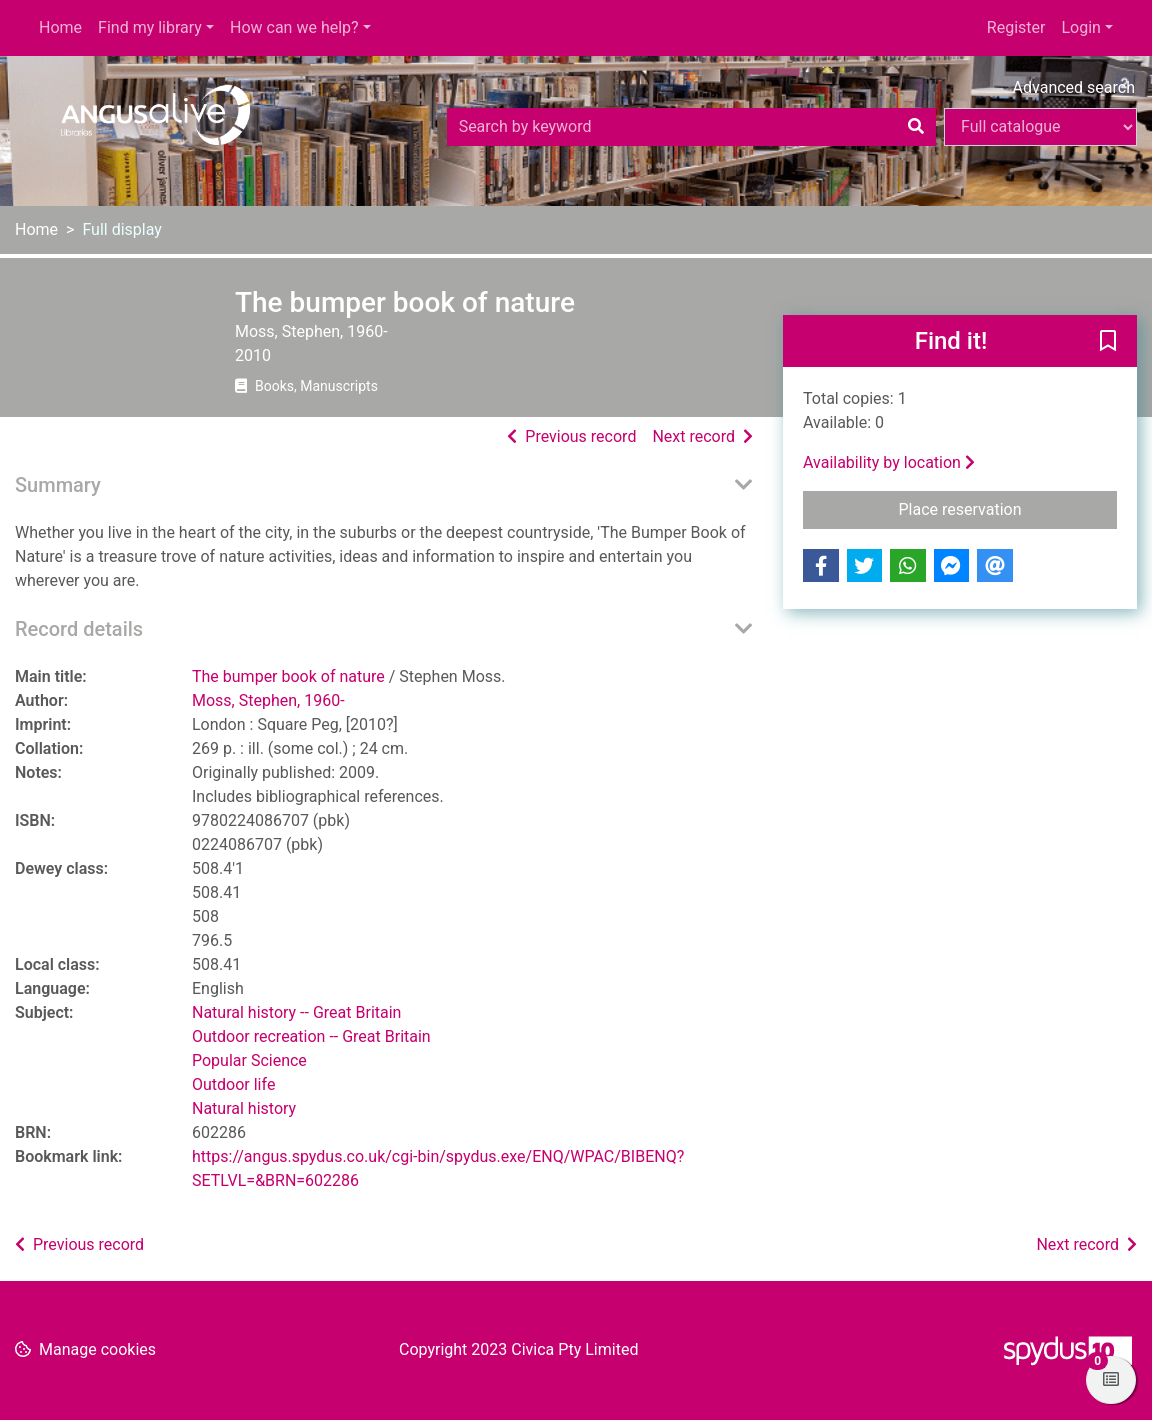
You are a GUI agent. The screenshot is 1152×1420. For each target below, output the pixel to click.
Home (60, 27)
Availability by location (889, 462)
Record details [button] (79, 629)
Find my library (150, 27)
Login (1080, 27)
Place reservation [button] (1008, 508)
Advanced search (1074, 87)
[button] (1108, 342)
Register (1016, 27)
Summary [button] (58, 485)
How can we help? (294, 27)
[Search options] (1040, 127)
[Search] (916, 127)
